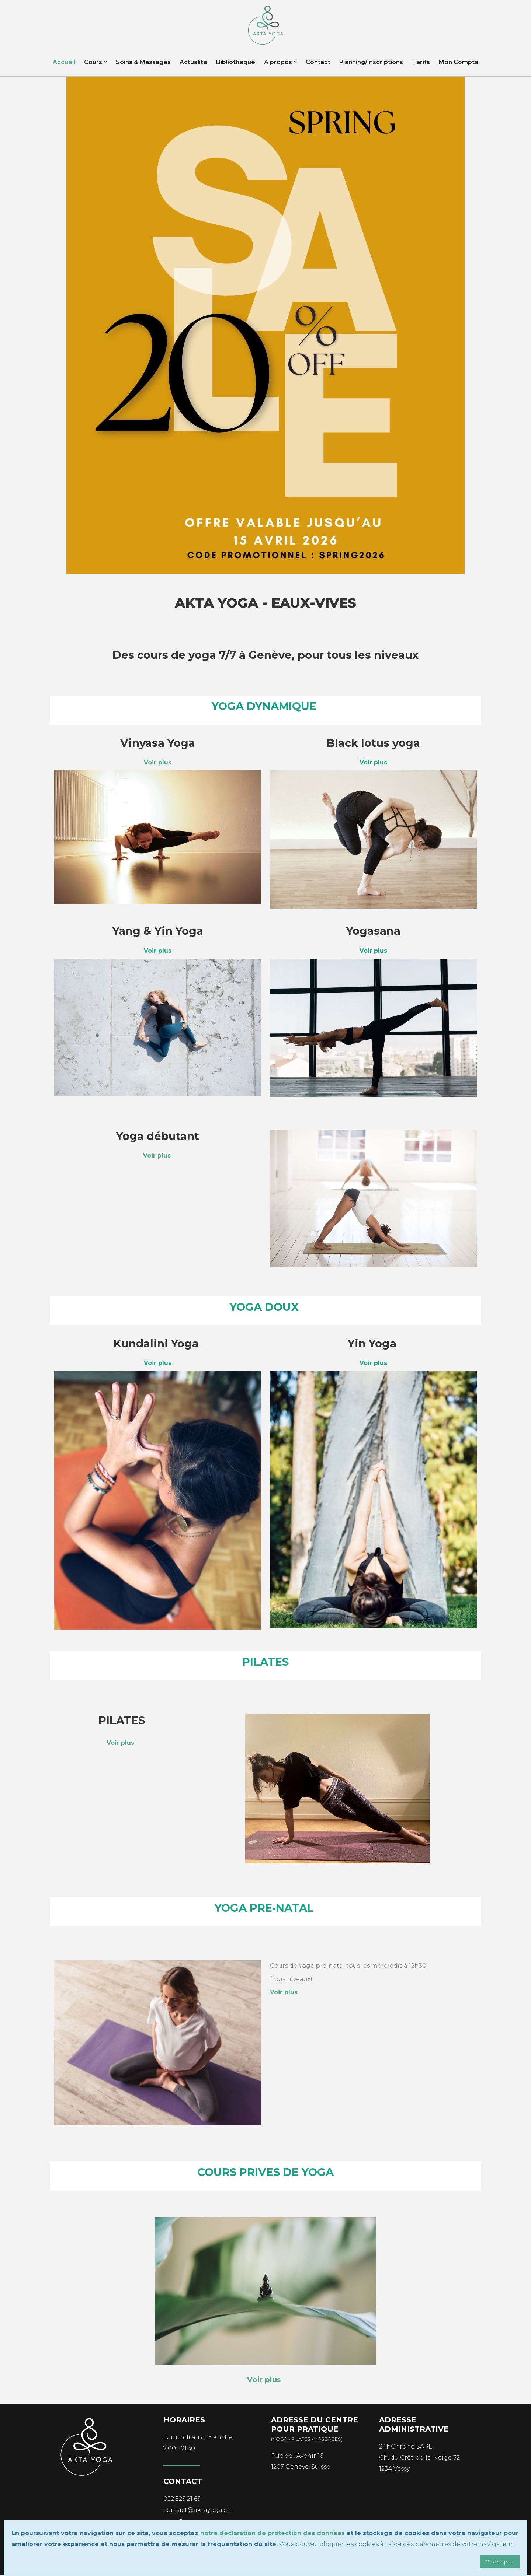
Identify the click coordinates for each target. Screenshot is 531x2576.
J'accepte (499, 2561)
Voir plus (157, 1156)
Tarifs (421, 64)
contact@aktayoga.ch (197, 2510)
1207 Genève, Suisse (300, 2467)
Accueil (64, 64)
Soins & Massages (143, 64)
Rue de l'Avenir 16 (297, 2456)
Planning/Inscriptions (371, 64)
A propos (278, 64)
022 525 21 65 (182, 2499)
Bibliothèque (235, 64)
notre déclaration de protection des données (272, 2532)
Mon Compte (459, 64)
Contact (318, 64)
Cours (93, 64)
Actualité (193, 64)
